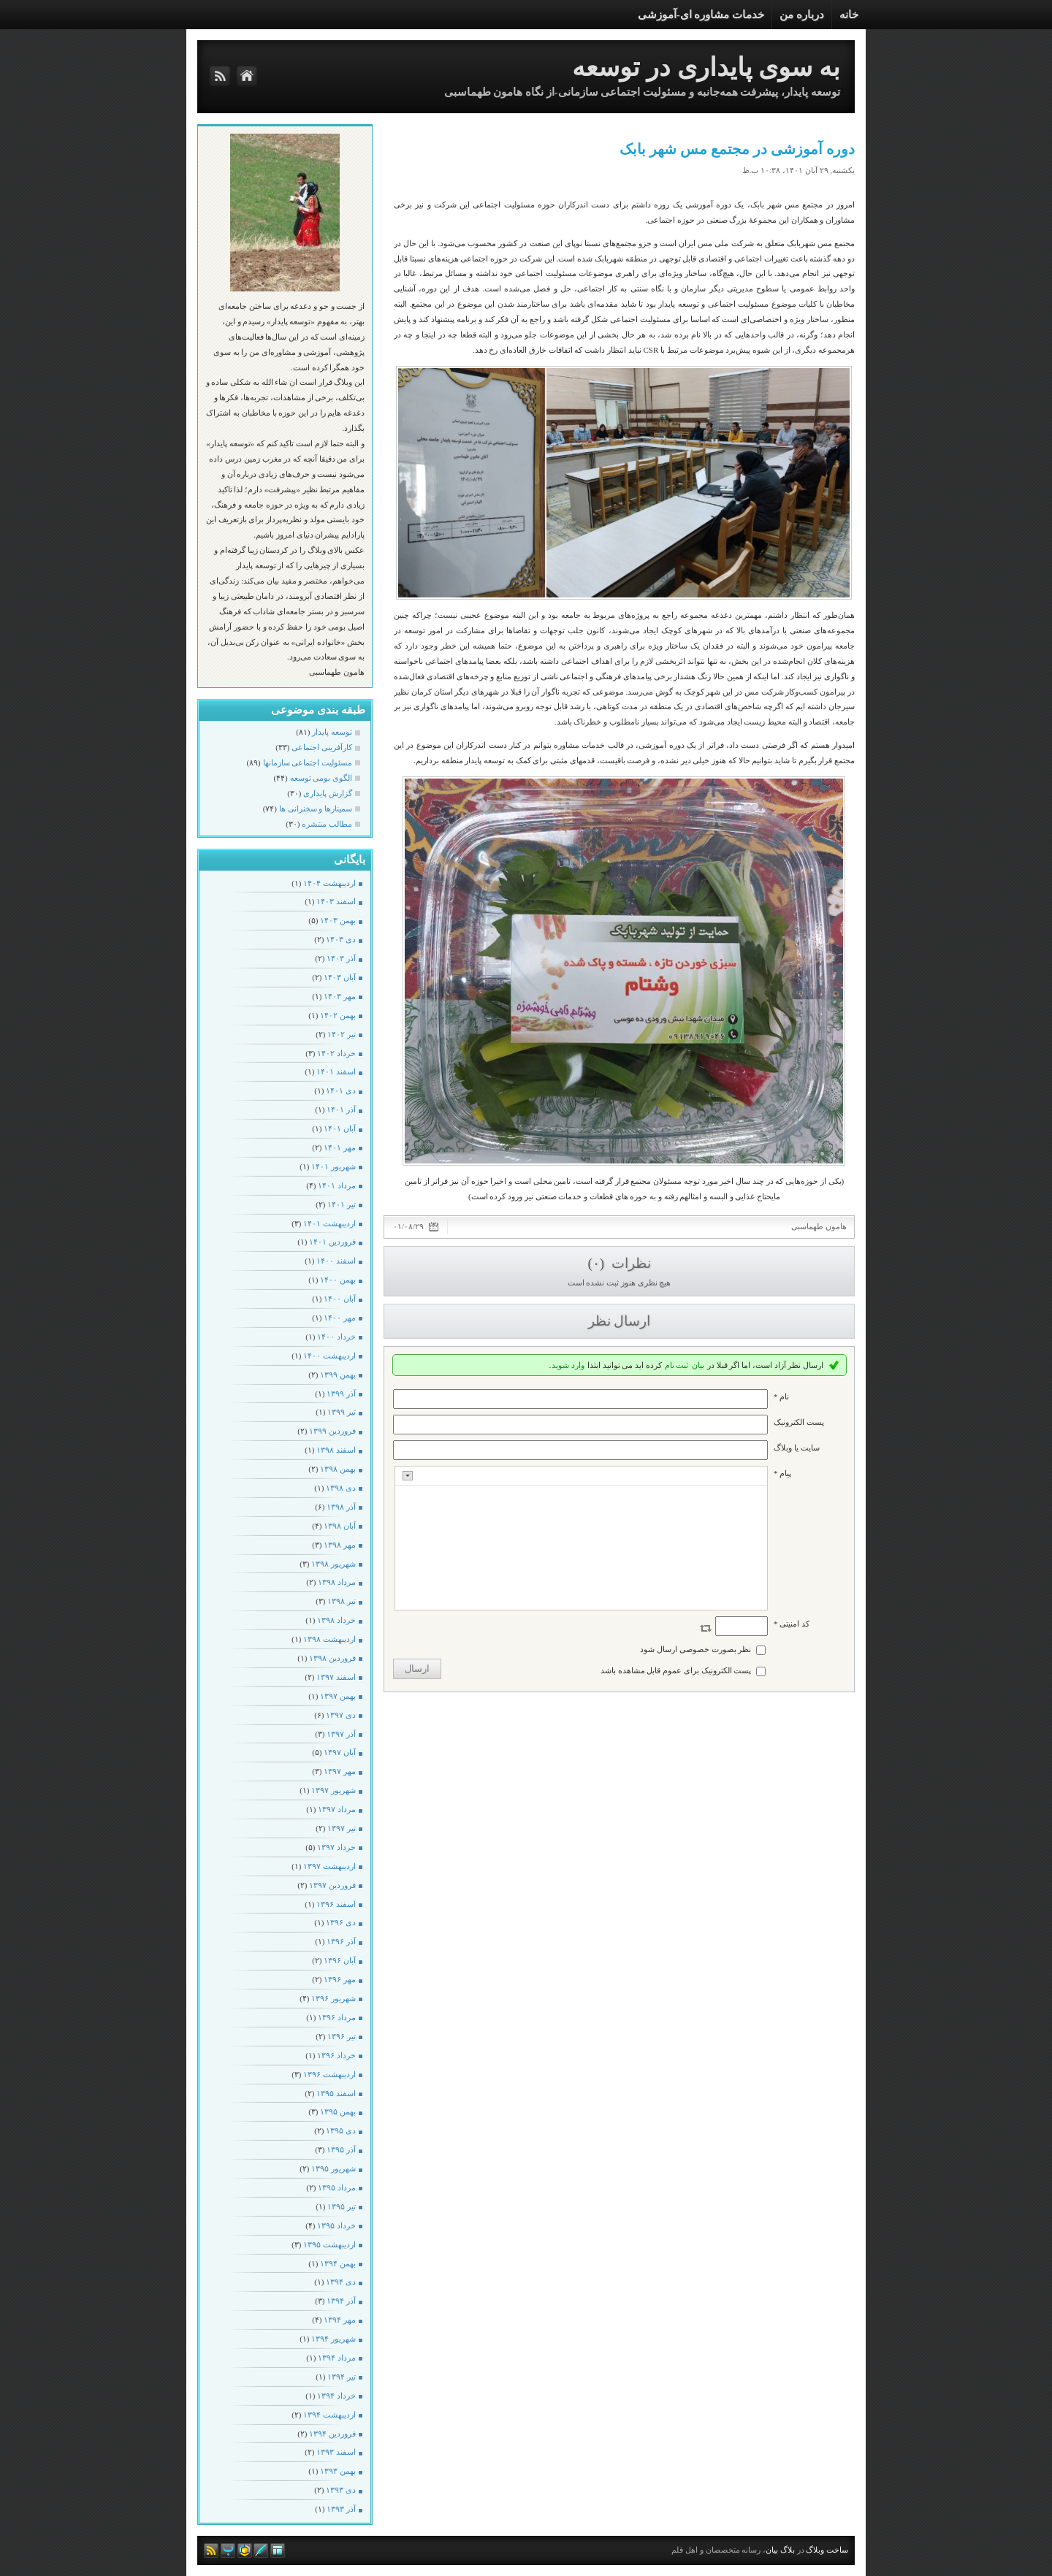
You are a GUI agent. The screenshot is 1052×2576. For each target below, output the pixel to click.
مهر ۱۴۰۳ (340, 996)
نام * (781, 1396)
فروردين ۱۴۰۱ (332, 1241)
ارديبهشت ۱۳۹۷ (329, 1866)
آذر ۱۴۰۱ (341, 1109)
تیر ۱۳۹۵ (341, 2206)
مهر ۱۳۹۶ (340, 1979)
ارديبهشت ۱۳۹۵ (329, 2244)
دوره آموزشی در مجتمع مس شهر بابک (737, 149)
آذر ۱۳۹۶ (341, 1941)
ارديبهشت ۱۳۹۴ (329, 2414)
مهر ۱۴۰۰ (340, 1317)
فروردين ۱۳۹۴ (332, 2433)
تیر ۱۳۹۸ (341, 1601)
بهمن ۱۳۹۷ (338, 1696)
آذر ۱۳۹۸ (341, 1506)
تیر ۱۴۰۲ (341, 1034)
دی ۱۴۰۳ (341, 939)
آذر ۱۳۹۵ (341, 2149)
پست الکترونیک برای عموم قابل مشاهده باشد (676, 1670)
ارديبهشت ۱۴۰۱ (329, 1223)
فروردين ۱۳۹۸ (332, 1658)
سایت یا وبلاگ (797, 1447)
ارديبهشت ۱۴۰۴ (329, 883)
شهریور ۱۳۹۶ (333, 1998)
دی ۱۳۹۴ (341, 2281)
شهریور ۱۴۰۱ (333, 1166)
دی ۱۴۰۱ (341, 1090)
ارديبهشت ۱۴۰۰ (329, 1355)
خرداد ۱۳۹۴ (336, 2395)
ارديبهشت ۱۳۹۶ (329, 2074)
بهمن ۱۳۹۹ (338, 1374)
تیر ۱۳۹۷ (341, 1828)
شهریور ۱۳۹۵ (333, 2168)
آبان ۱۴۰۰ (340, 1298)
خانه (848, 14)
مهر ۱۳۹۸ (340, 1544)
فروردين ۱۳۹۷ (332, 1885)
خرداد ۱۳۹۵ (336, 2225)
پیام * (782, 1473)
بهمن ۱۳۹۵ (338, 2111)
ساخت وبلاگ (827, 2549)
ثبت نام (677, 1365)
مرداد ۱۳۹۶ (337, 2017)
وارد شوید (568, 1365)
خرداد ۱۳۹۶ (336, 2055)
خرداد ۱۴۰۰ (336, 1336)
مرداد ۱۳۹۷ (337, 1809)
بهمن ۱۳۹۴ (338, 2263)
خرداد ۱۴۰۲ (336, 1053)
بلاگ (787, 2549)
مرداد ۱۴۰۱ (337, 1185)
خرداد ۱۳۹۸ (336, 1620)
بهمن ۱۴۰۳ (338, 920)
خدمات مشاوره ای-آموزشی (701, 14)
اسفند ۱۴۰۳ (336, 901)
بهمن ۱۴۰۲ (338, 1015)
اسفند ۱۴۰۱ (336, 1071)
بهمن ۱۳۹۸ (338, 1468)
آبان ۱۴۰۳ (340, 977)
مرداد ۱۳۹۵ (337, 2187)
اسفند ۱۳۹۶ (336, 1904)
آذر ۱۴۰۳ (341, 958)
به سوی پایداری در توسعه (706, 67)
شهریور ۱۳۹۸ (333, 1563)
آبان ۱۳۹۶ (340, 1960)
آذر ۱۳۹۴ (341, 2300)
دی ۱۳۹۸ (341, 1487)
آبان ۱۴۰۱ (340, 1128)
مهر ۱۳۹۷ (340, 1771)
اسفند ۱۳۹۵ (336, 2093)
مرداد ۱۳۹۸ (337, 1582)
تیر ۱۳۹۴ (341, 2376)
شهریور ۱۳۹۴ (333, 2338)
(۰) (597, 1263)
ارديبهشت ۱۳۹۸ (329, 1639)
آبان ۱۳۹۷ (340, 1752)
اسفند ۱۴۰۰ (336, 1260)
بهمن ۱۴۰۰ (338, 1279)
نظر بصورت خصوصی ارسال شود (695, 1649)
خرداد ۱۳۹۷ (336, 1847)
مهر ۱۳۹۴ (340, 2319)
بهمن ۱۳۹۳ (338, 2470)
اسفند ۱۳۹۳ (336, 2451)
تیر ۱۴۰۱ (341, 1204)
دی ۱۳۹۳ (341, 2489)
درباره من (802, 14)
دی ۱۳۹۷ (341, 1715)
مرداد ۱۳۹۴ (337, 2357)
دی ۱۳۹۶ (341, 1922)
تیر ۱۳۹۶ (341, 2036)
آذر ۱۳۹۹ (341, 1393)
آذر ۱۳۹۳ (341, 2508)
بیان (698, 1365)
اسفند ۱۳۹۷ (336, 1677)
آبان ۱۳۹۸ (340, 1525)
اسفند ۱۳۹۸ (336, 1449)
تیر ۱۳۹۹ (341, 1411)
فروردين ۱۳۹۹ (332, 1430)
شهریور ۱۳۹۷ (333, 1790)
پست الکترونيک (799, 1422)
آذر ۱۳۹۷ (341, 1734)
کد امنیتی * (791, 1623)
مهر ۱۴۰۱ (340, 1147)
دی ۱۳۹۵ (341, 2130)
